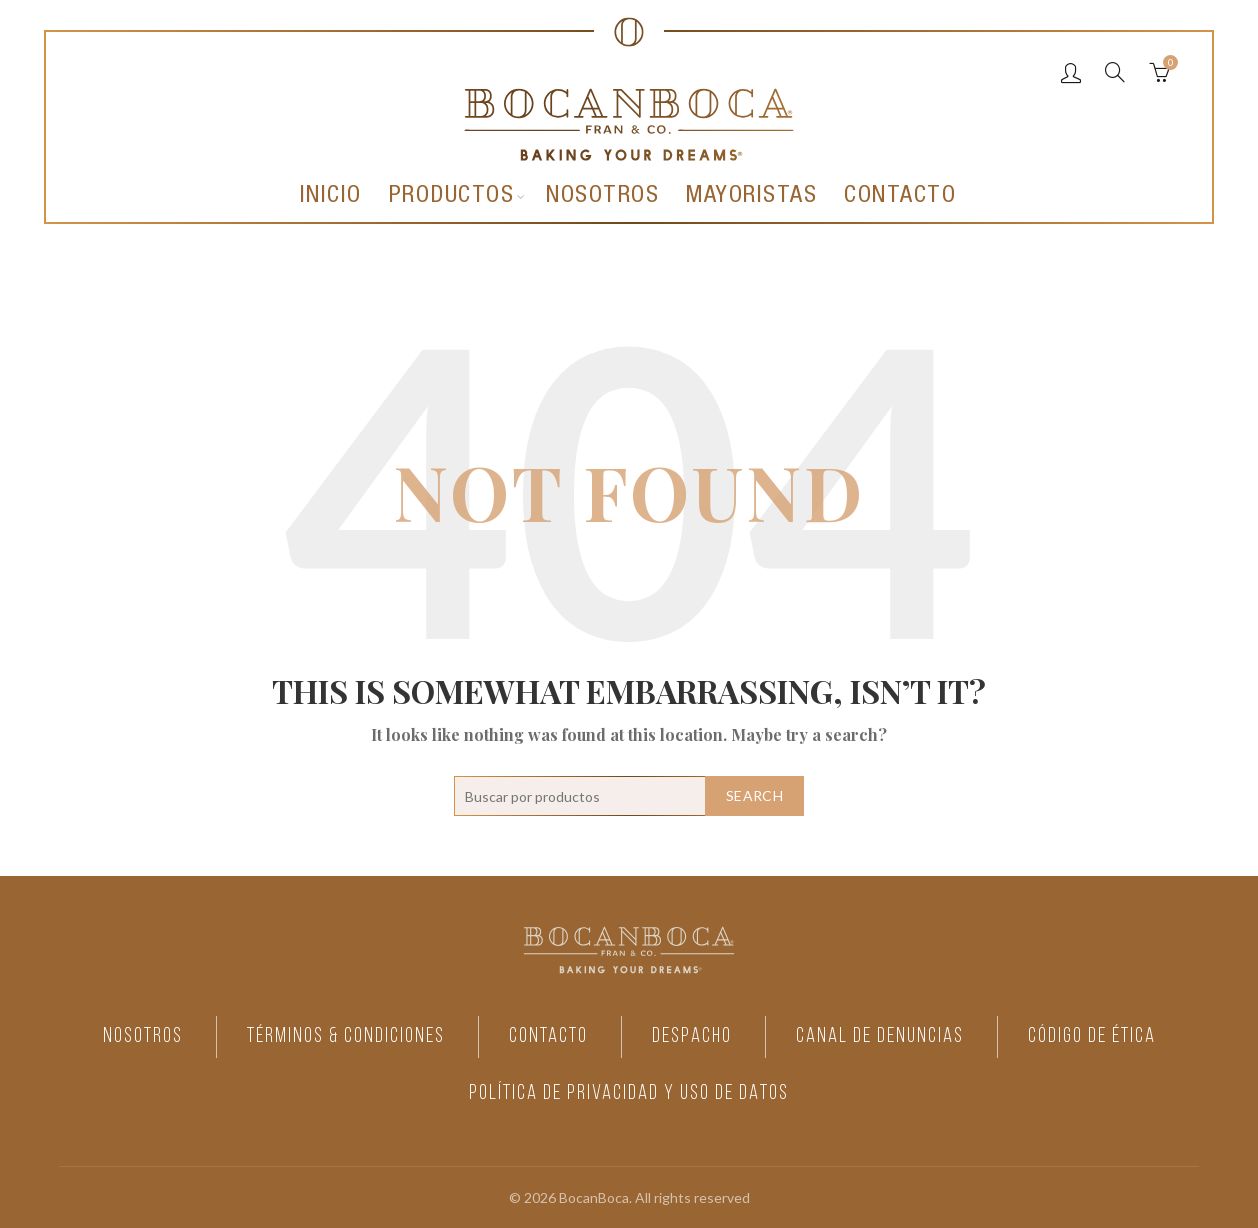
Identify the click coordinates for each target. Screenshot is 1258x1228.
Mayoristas (751, 197)
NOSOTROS (131, 1036)
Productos (452, 197)
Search (754, 795)
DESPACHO (692, 1036)
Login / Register (1071, 72)
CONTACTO (545, 1036)
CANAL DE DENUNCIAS (884, 1036)
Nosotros (602, 197)
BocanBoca (594, 1195)
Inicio (331, 197)
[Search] (1115, 72)
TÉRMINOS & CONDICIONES (339, 1036)
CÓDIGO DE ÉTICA (1101, 1036)
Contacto (900, 197)
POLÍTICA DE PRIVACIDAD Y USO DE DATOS (629, 1092)
